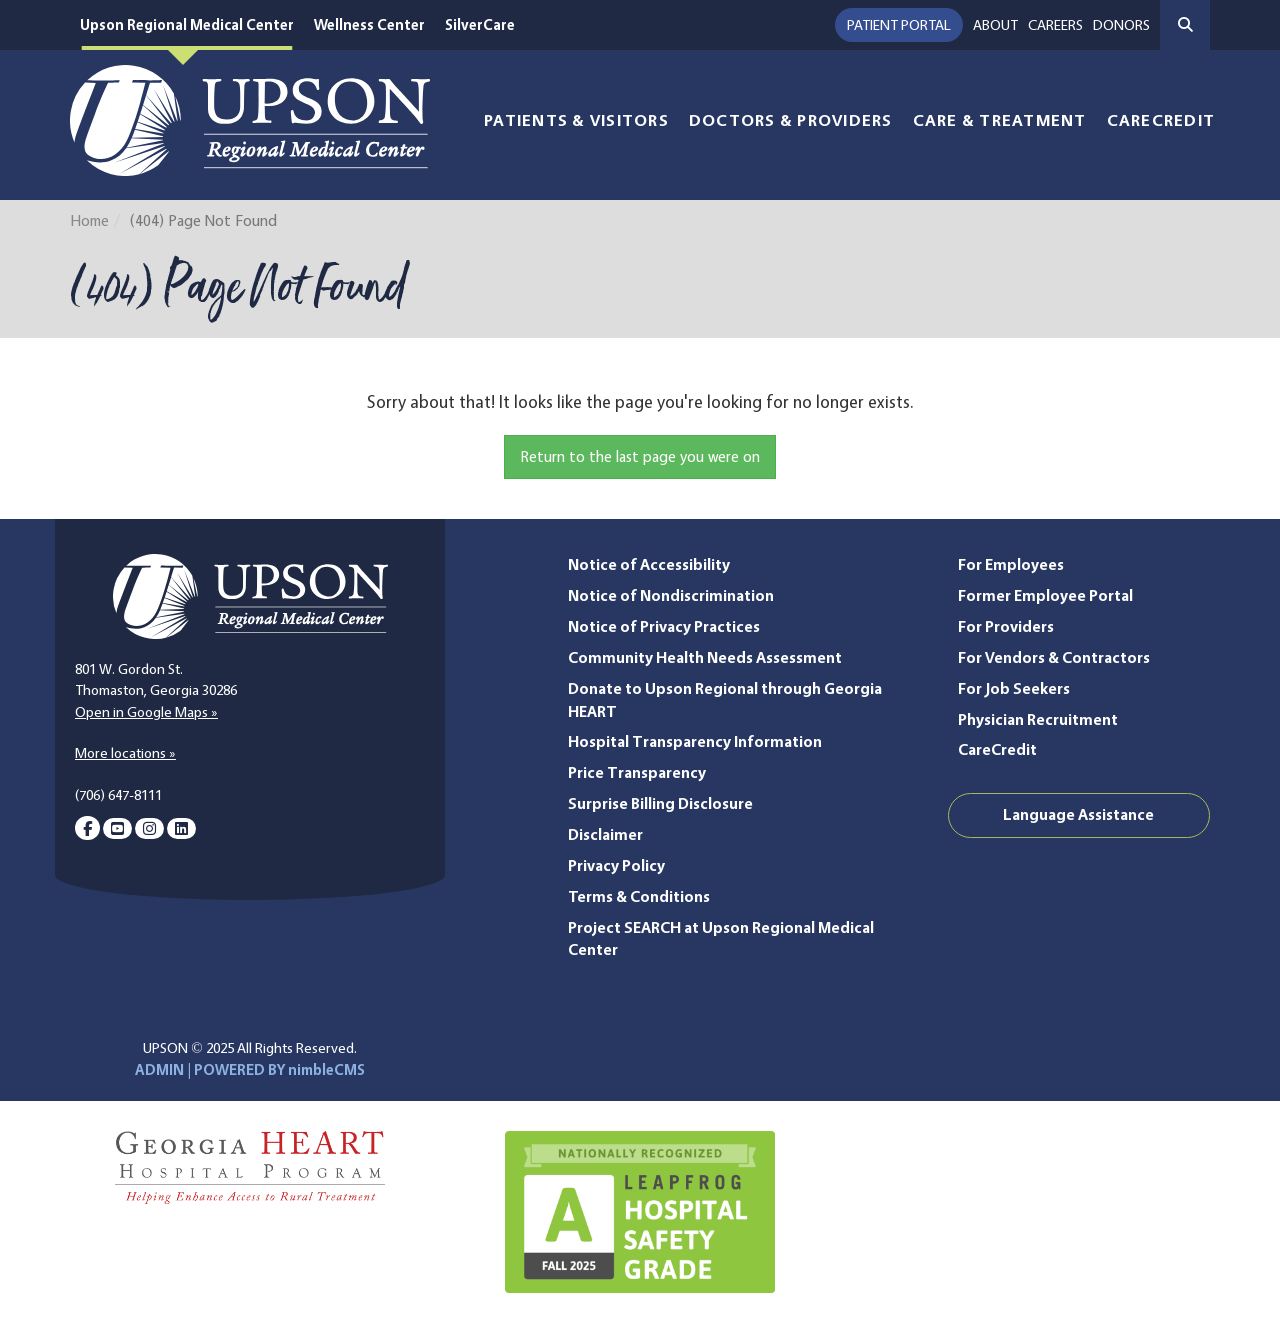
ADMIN (159, 1070)
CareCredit (1161, 120)
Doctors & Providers (791, 120)
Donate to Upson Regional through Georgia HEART (725, 700)
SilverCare (480, 25)
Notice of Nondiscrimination (671, 595)
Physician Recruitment (1038, 719)
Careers (1055, 25)
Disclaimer (605, 834)
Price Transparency (637, 772)
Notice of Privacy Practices (664, 626)
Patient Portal (899, 25)
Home (89, 220)
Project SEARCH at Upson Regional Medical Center (721, 939)
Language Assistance (1078, 814)
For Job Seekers (1014, 688)
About (995, 25)
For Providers (1006, 626)
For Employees (1011, 564)
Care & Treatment (1000, 120)
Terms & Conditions (639, 896)
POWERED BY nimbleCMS (279, 1070)
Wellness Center (369, 25)
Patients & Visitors (576, 120)
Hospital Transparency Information (695, 741)
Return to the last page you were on (640, 456)
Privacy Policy (616, 865)
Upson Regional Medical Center (187, 25)
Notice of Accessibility (649, 564)
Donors (1121, 25)
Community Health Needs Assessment (705, 657)
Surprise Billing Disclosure (660, 803)
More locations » (125, 753)
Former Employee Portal (1045, 595)
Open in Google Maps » (146, 712)
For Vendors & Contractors (1054, 657)
